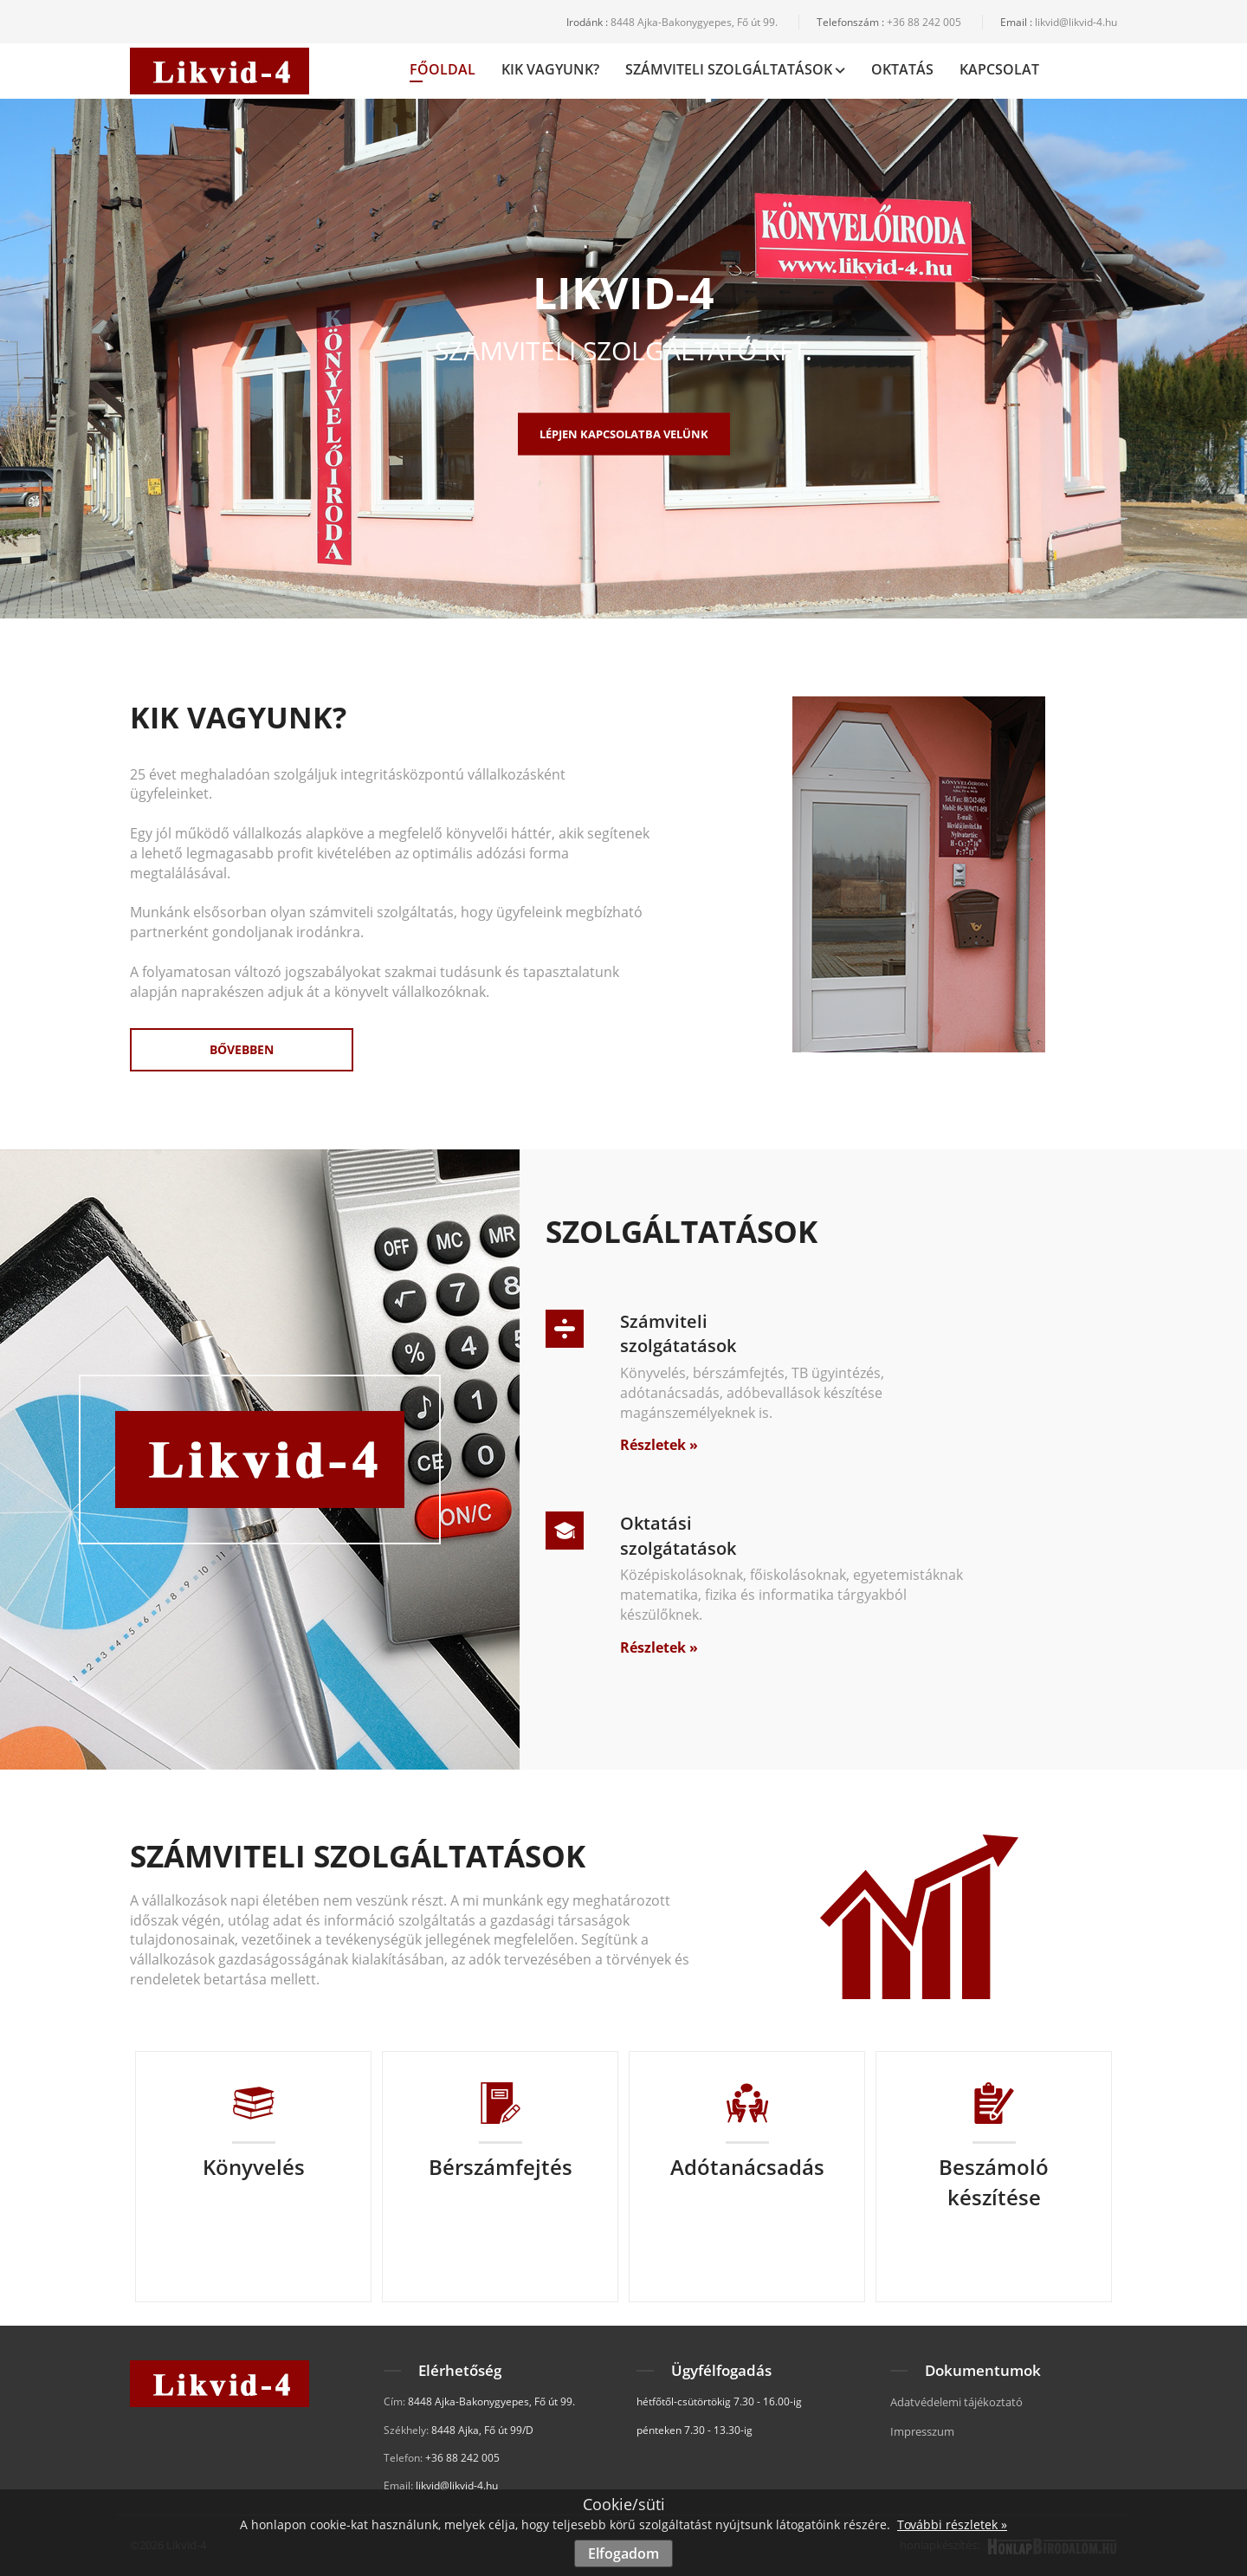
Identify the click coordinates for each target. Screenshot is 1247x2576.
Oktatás (902, 69)
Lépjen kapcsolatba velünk (624, 434)
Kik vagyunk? (550, 69)
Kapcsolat (999, 69)
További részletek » (952, 2524)
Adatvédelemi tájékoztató (956, 2402)
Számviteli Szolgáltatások (735, 69)
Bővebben (242, 1049)
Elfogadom (623, 2553)
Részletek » (659, 1444)
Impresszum (922, 2431)
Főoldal (442, 71)
